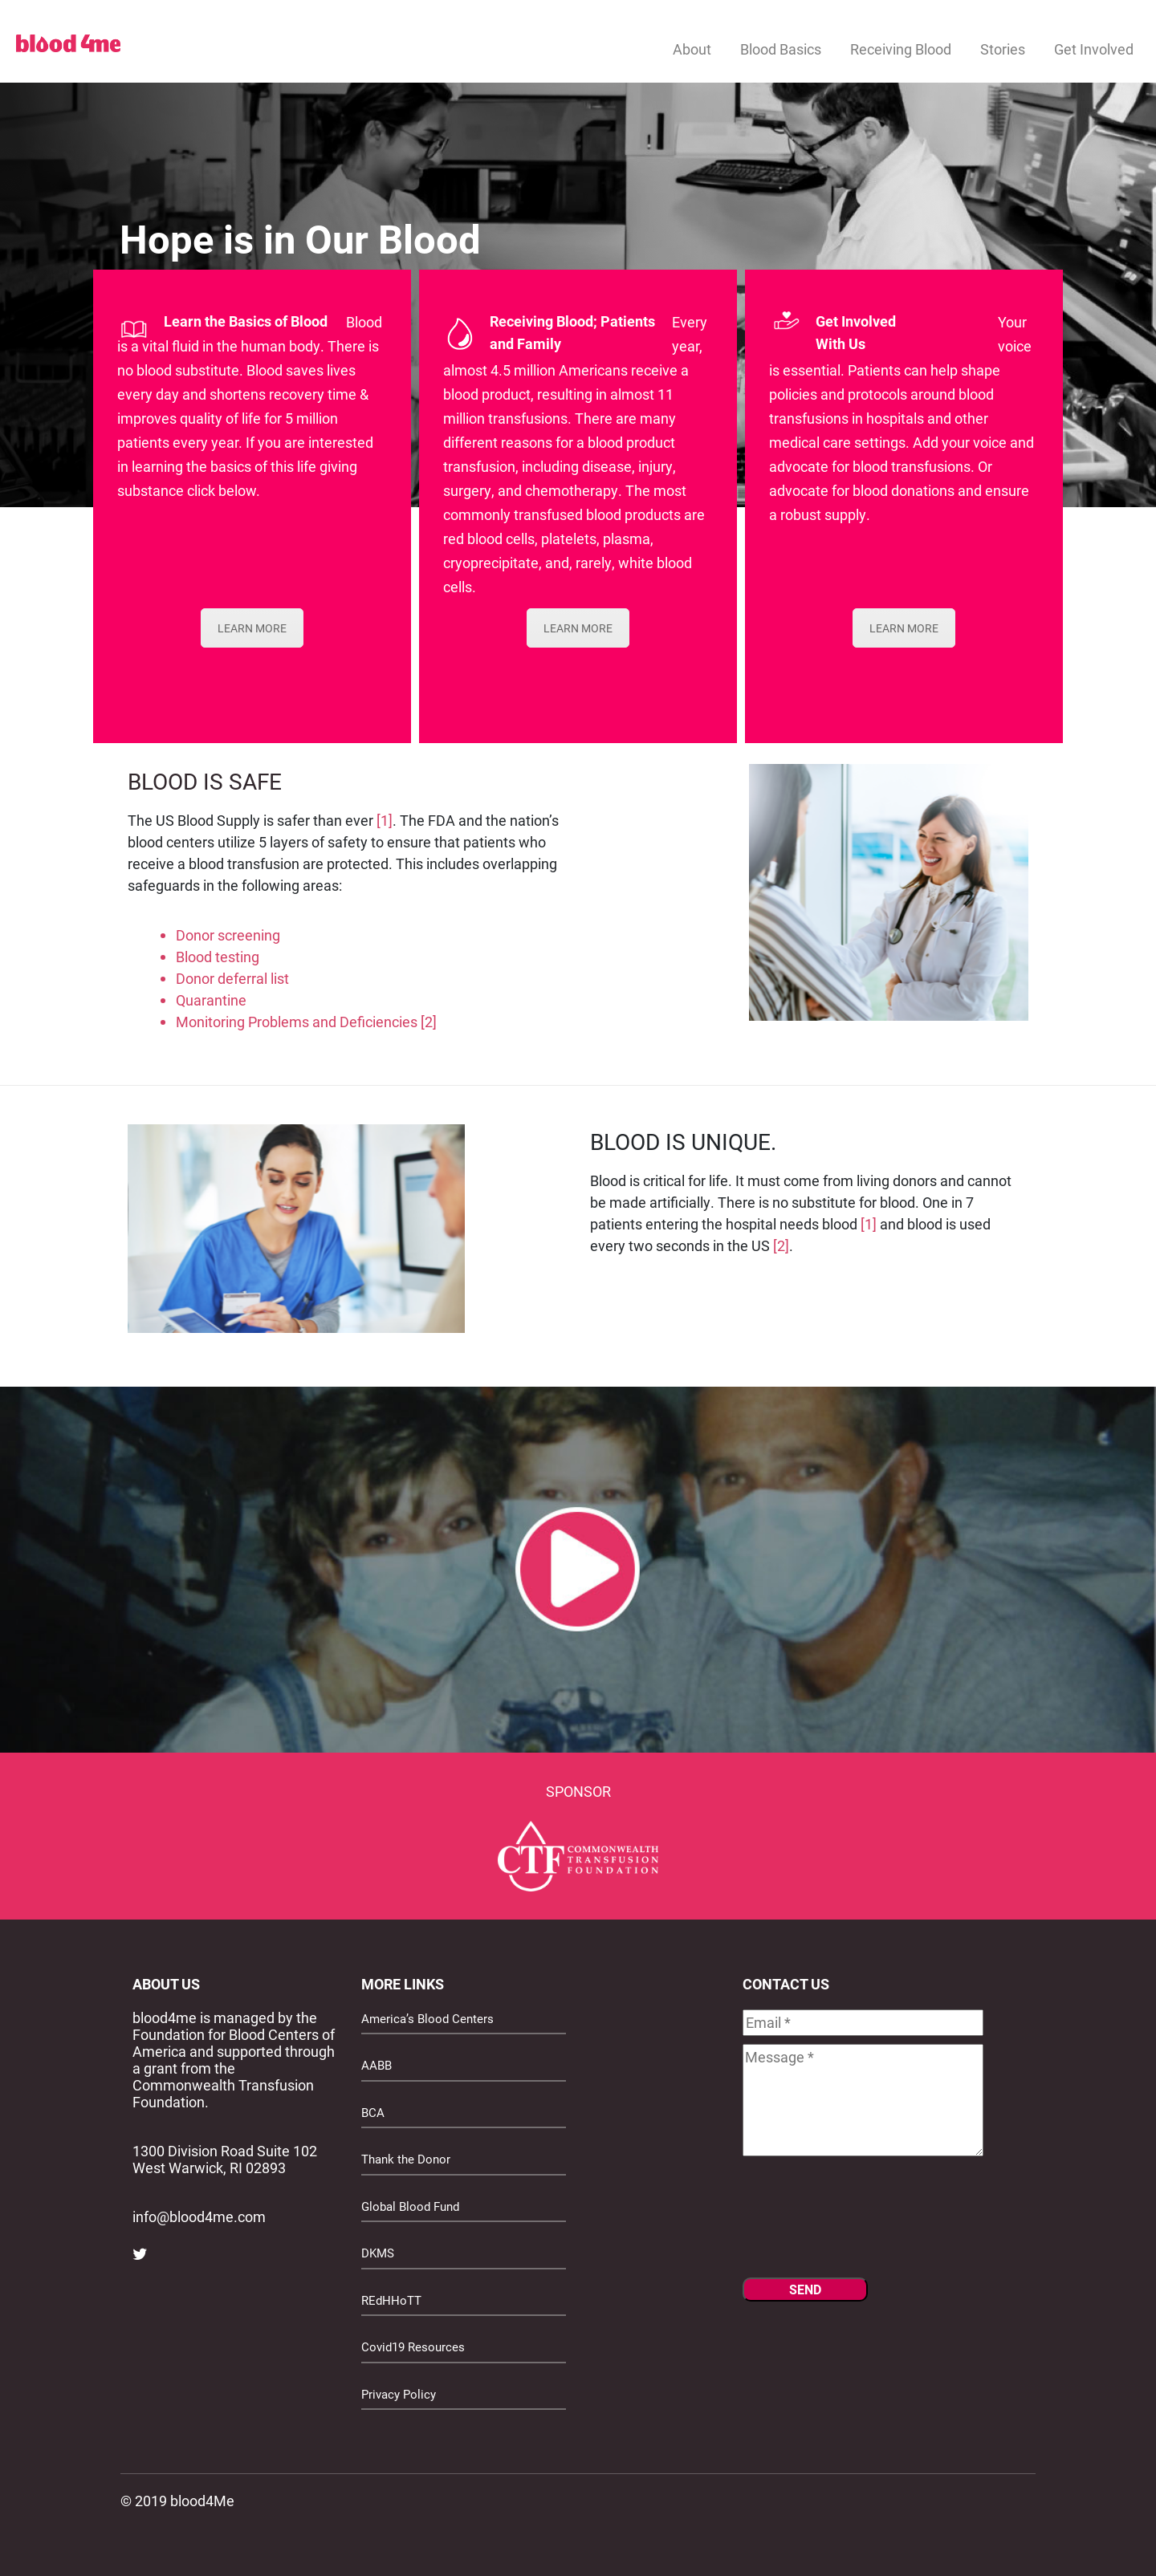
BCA (373, 2112)
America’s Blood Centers (427, 2018)
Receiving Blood (900, 49)
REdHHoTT (391, 2300)
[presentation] (865, 2222)
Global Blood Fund (410, 2206)
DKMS (377, 2253)
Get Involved (1094, 49)
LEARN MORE (252, 628)
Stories (1002, 49)
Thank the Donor (405, 2159)
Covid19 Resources (413, 2346)
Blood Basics (780, 49)
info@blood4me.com (199, 2216)
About (692, 49)
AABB (376, 2065)
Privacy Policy (398, 2394)
